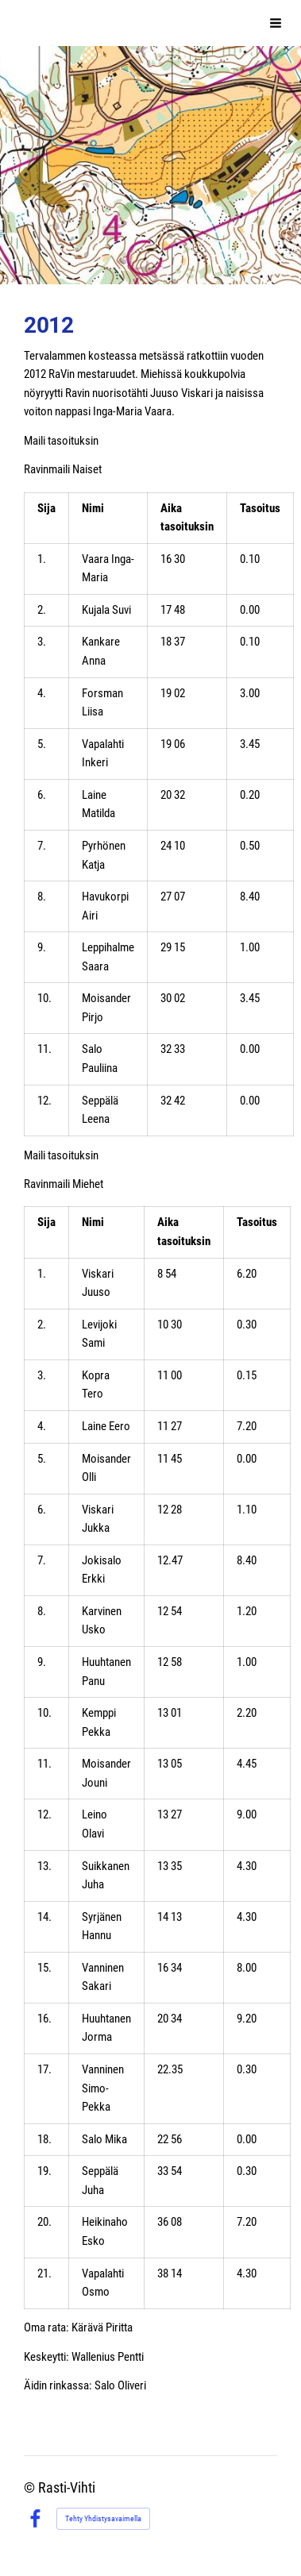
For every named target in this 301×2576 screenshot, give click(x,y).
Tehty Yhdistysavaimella (103, 2518)
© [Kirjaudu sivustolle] (31, 2488)
